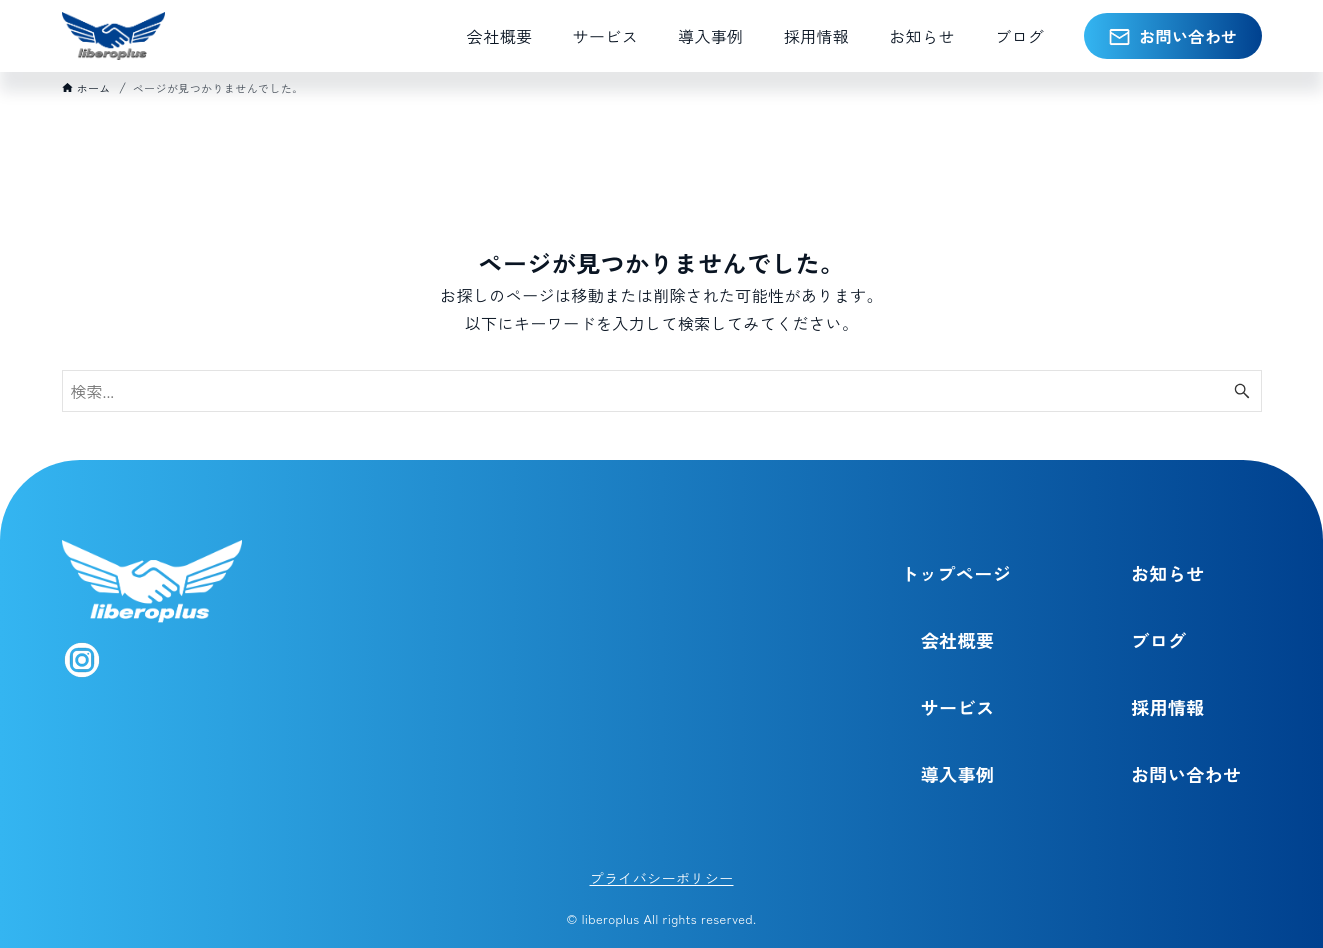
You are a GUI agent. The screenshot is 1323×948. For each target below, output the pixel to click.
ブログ (1158, 640)
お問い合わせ (1186, 774)
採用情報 (1168, 707)
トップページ (956, 573)
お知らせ (1168, 573)
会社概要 (958, 640)
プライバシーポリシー (662, 878)
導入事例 (958, 774)
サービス (958, 707)
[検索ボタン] (1242, 391)
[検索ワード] (662, 391)
